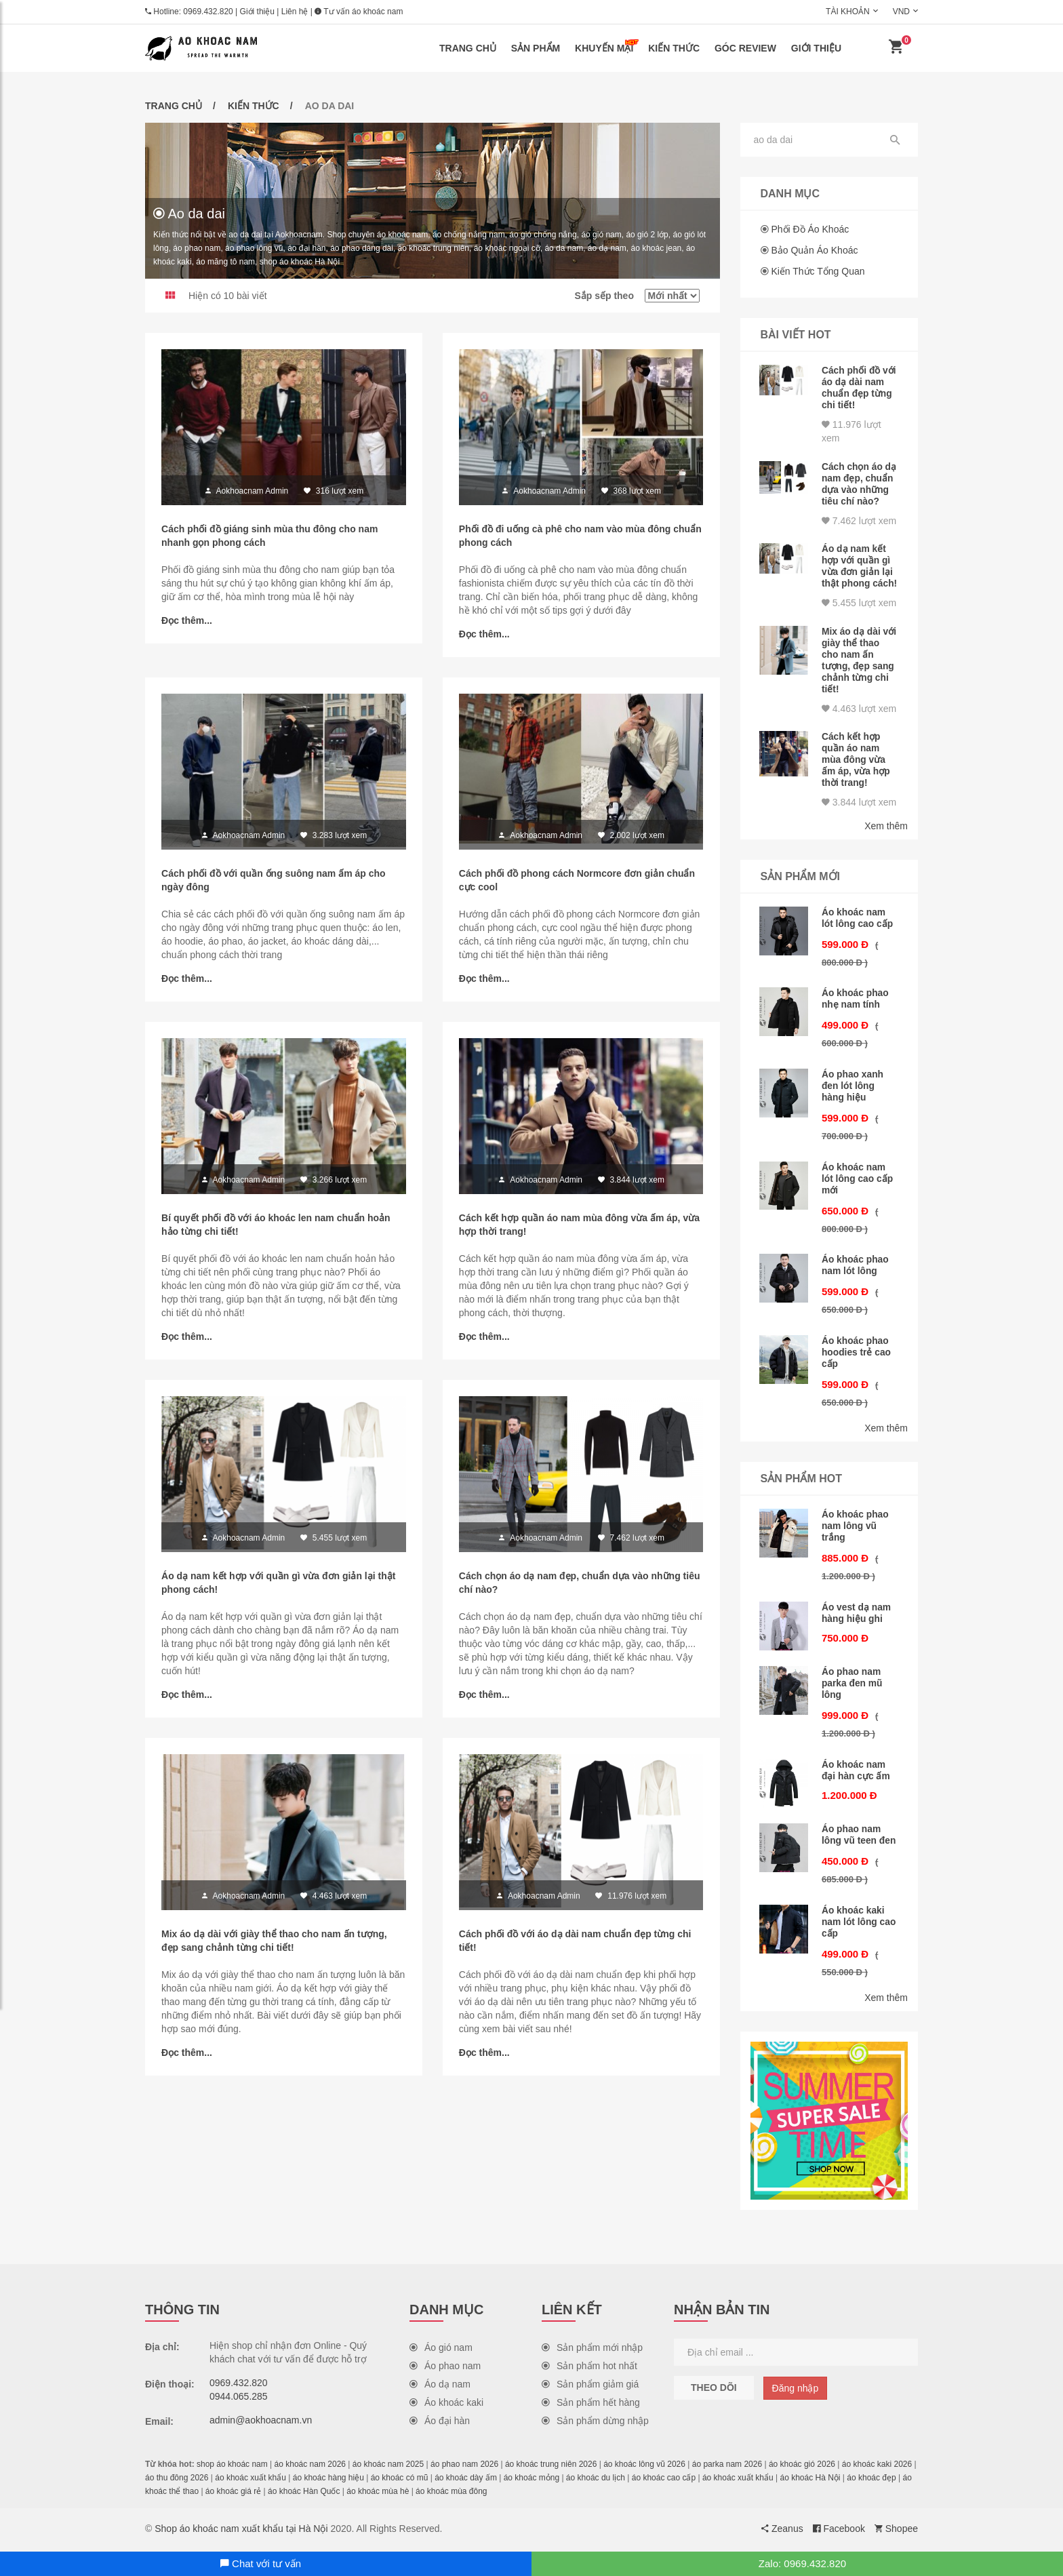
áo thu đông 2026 (176, 2481)
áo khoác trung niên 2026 (551, 2467)
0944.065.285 (238, 2399)
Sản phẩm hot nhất (589, 2369)
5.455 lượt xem (859, 619)
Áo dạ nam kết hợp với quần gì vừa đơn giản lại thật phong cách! (858, 578)
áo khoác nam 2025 (388, 2467)
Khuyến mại (607, 46)
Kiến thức (674, 48)
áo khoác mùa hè (377, 2494)
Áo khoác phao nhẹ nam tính (855, 1010)
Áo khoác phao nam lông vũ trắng (855, 1532)
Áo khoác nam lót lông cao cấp (858, 929)
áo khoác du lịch (595, 2481)
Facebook (839, 2532)
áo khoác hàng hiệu (328, 2481)
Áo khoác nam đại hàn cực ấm (856, 1775)
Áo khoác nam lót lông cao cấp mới (858, 1187)
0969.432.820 (208, 11)
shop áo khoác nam (232, 2467)
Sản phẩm (535, 48)
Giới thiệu (257, 11)
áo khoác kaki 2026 (877, 2467)
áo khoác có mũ (399, 2481)
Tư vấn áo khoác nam (359, 11)
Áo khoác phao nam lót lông (855, 1273)
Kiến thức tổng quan (817, 271)
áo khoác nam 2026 (310, 2467)
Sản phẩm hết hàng (591, 2405)
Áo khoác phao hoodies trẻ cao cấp (857, 1359)
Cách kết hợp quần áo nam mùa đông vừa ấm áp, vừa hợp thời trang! (856, 772)
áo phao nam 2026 (464, 2467)
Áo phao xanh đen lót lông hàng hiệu (853, 1095)
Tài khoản (848, 11)
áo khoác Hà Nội (810, 2481)
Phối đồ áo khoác (810, 229)
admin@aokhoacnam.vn (260, 2423)
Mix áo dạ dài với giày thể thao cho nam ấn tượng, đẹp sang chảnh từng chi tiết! (859, 675)
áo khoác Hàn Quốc (304, 2494)
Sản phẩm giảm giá (590, 2387)
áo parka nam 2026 (727, 2467)
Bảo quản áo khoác (814, 250)
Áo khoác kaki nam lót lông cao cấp (859, 1926)
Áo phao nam (445, 2369)
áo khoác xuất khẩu (250, 2481)
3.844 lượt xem (859, 813)
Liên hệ (294, 11)
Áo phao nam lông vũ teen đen (859, 1840)
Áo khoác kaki (446, 2405)
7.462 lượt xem (859, 527)
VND (901, 11)
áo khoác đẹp (871, 2481)
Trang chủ (467, 48)
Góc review (745, 48)
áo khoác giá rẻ (233, 2494)
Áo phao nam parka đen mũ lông (852, 1689)
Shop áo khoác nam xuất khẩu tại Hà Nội (241, 2532)
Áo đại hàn (439, 2424)
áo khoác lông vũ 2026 (644, 2467)
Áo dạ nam (439, 2387)
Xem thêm (886, 836)
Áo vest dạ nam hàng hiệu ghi (857, 1618)
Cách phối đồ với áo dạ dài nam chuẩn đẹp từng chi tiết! (856, 387)
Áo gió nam (441, 2350)
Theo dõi (714, 2390)
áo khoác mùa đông (451, 2494)
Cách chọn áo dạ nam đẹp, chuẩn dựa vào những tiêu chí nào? (855, 487)
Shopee (896, 2532)
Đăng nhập (795, 2392)
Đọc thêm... (187, 621)
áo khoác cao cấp (664, 2481)
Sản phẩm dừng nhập (595, 2424)
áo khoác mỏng (531, 2481)
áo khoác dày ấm (466, 2481)
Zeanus (782, 2532)
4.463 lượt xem (859, 721)
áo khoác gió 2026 (802, 2467)
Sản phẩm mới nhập (592, 2350)
